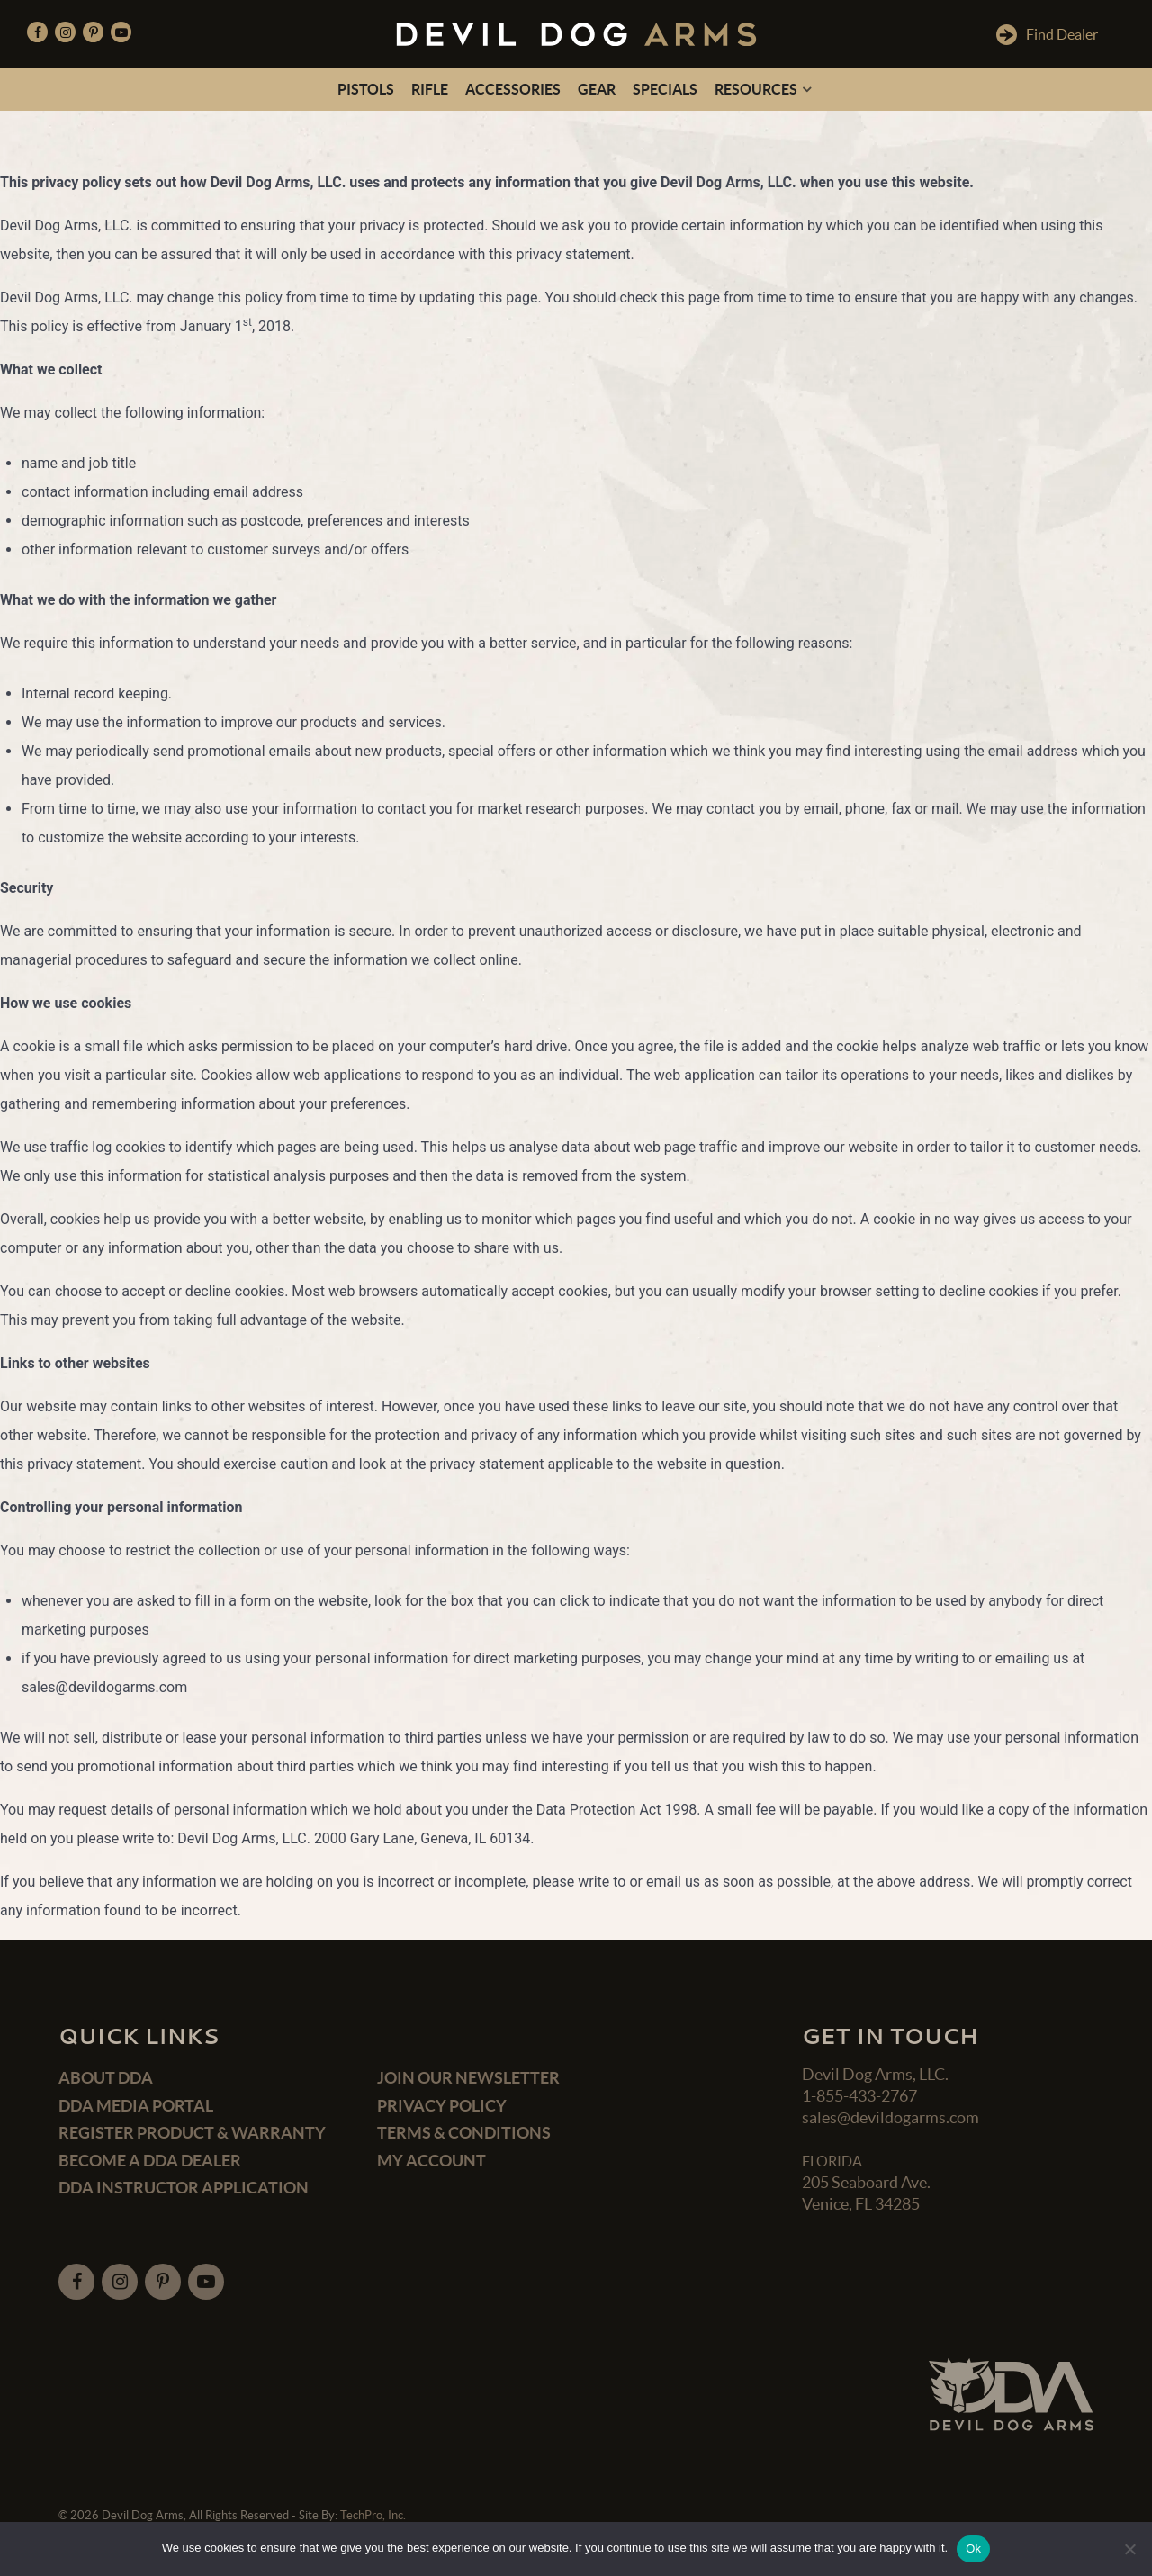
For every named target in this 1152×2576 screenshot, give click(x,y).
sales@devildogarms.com (890, 2117)
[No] (1129, 2549)
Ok (973, 2548)
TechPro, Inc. (373, 2515)
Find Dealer (1047, 34)
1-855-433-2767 (859, 2095)
